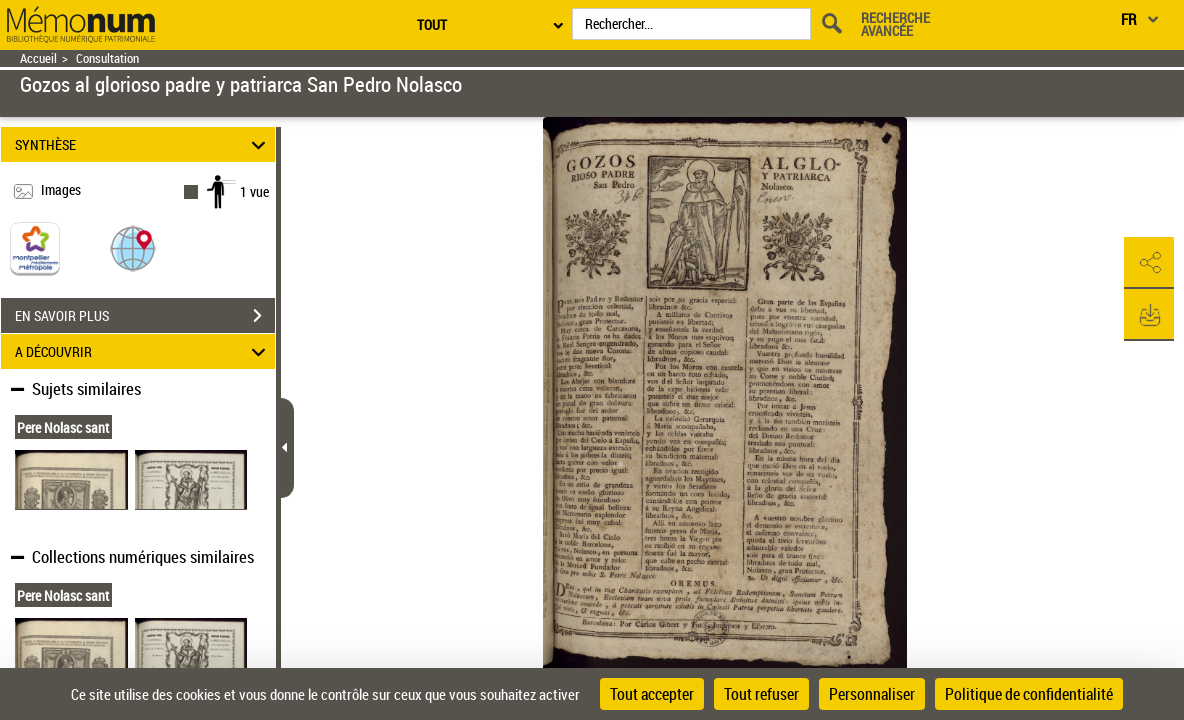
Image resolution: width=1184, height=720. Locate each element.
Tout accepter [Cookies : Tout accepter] (652, 694)
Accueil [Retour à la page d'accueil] (38, 58)
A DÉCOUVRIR (143, 351)
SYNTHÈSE (143, 144)
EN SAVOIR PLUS (145, 316)
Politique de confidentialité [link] (1029, 694)
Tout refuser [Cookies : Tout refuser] (761, 694)
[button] (133, 247)
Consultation (107, 58)
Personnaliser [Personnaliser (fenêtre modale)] (872, 694)
